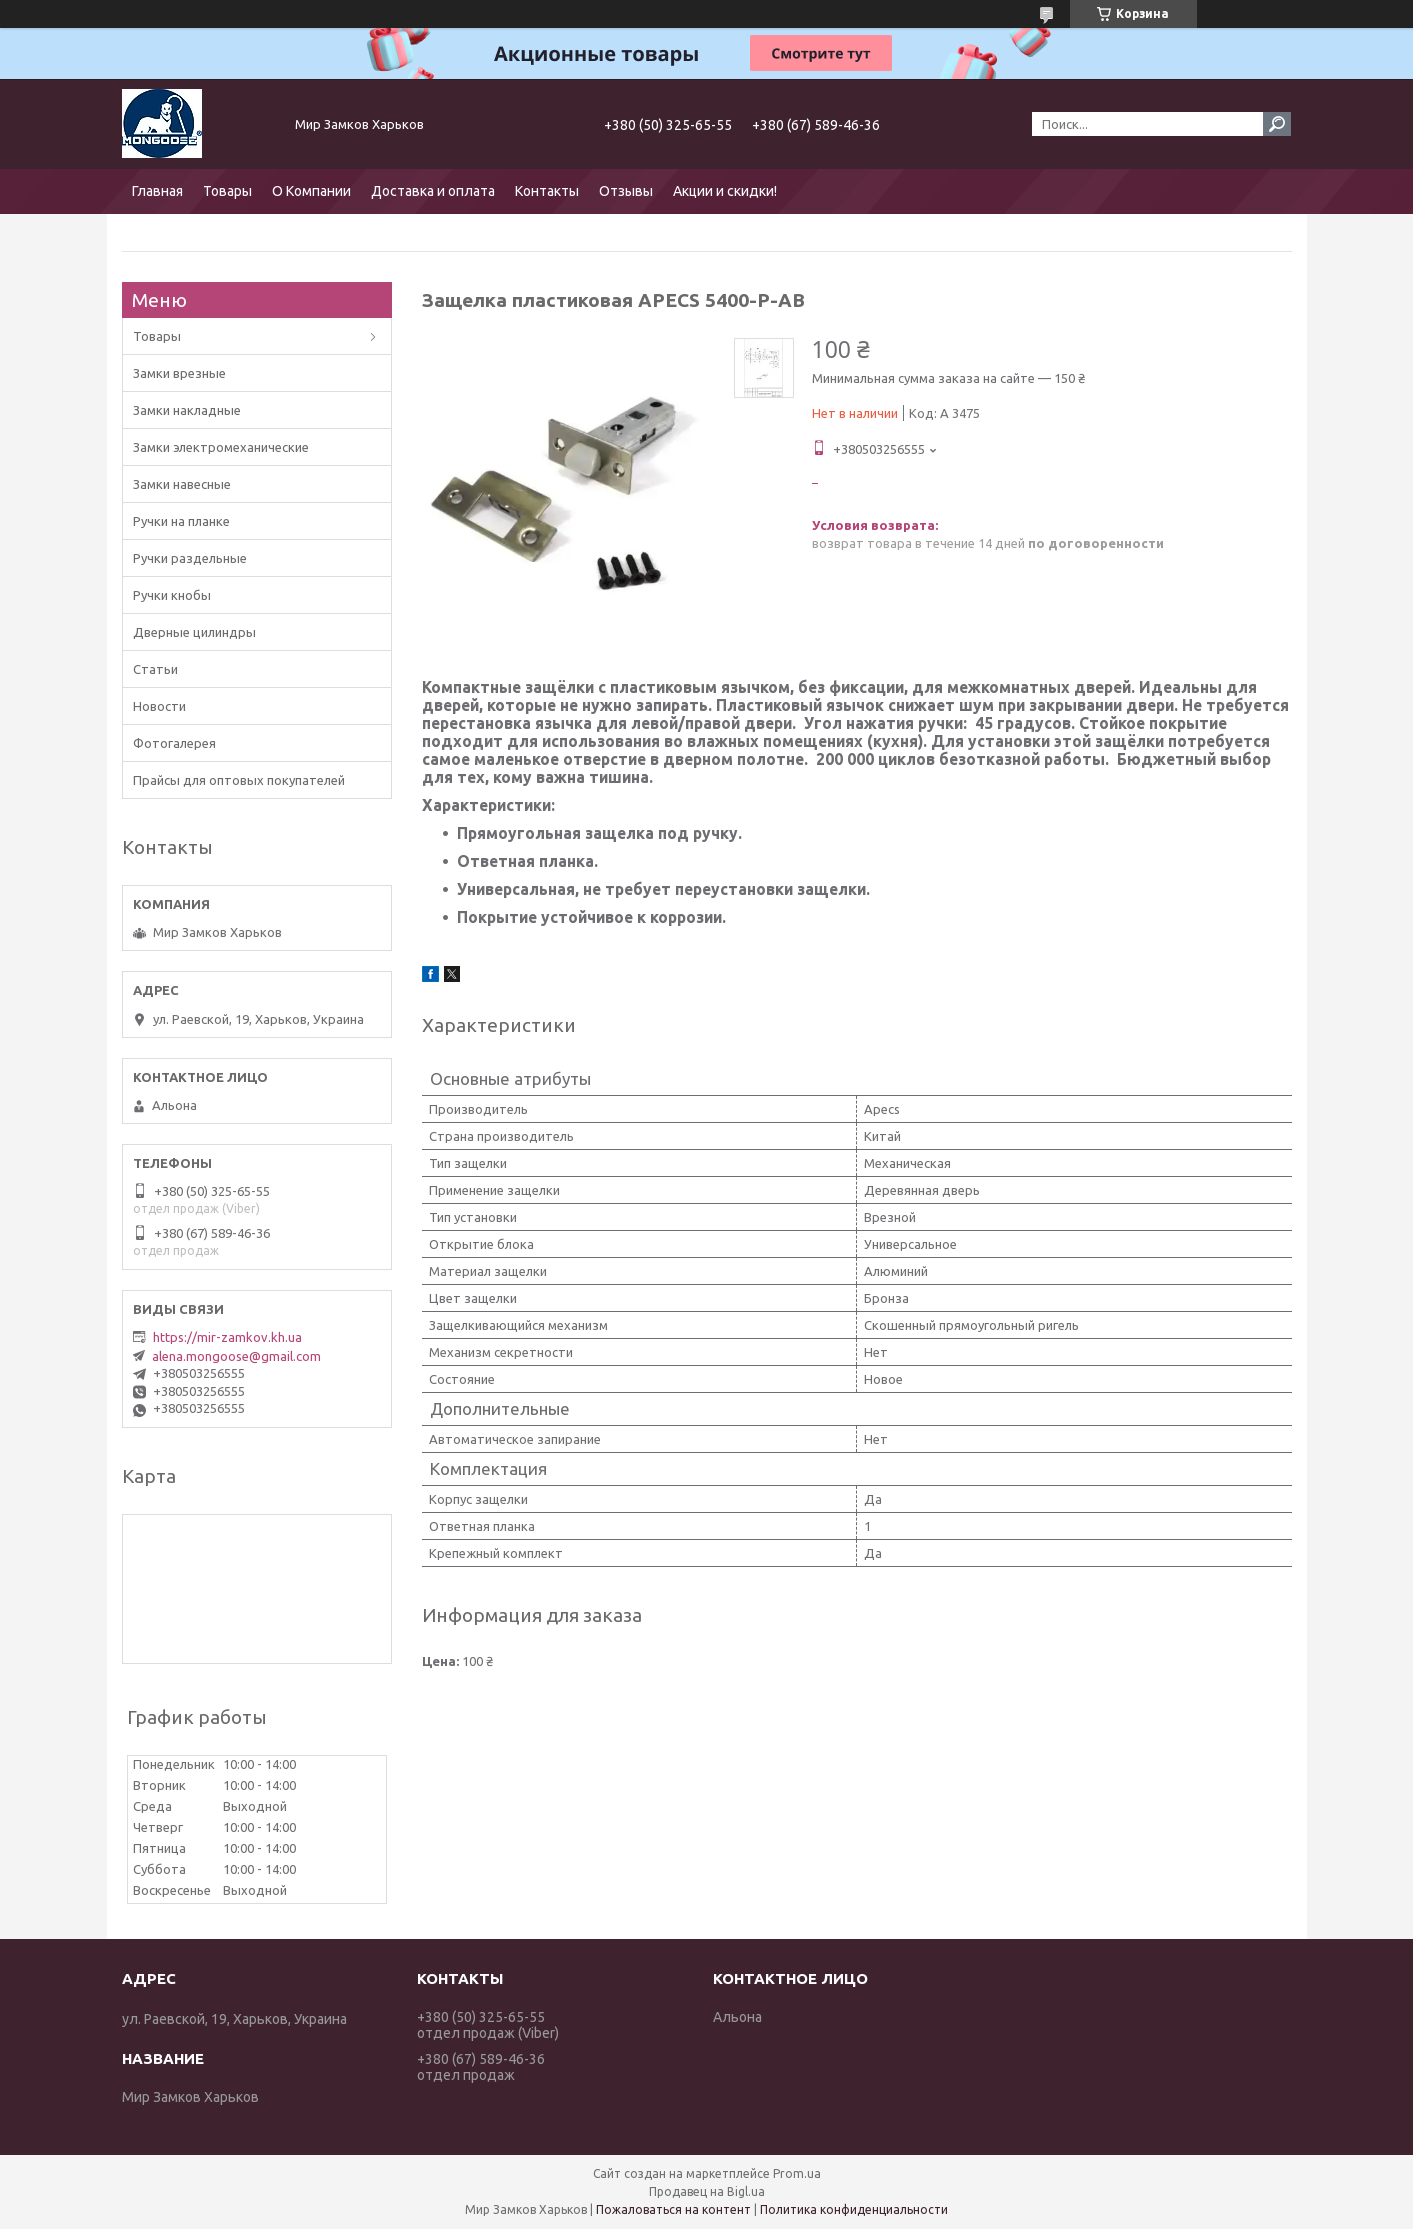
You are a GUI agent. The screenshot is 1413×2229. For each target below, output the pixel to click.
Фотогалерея (174, 743)
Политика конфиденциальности (854, 2209)
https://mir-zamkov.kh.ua (227, 1337)
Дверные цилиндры (194, 632)
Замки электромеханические (221, 447)
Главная (157, 191)
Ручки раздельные (190, 558)
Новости (159, 706)
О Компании (311, 191)
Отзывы (626, 191)
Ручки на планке (181, 521)
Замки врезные (179, 373)
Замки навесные (182, 484)
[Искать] (1277, 124)
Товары (227, 191)
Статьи (155, 669)
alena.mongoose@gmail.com (236, 1356)
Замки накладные (187, 410)
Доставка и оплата (433, 191)
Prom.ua (797, 2173)
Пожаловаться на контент (673, 2209)
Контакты (547, 191)
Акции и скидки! (725, 191)
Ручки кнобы (172, 595)
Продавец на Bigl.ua (707, 2191)
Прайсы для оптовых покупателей (239, 780)
